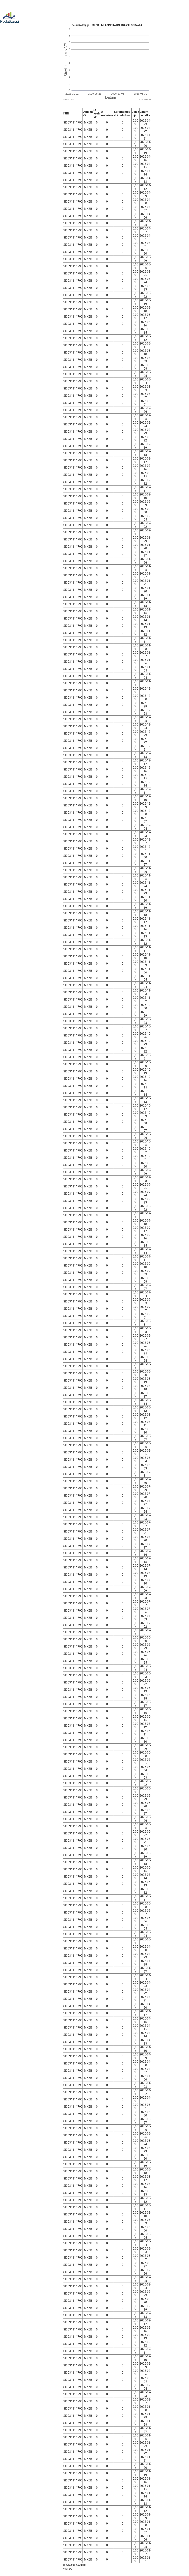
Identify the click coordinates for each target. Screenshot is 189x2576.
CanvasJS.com (145, 99)
